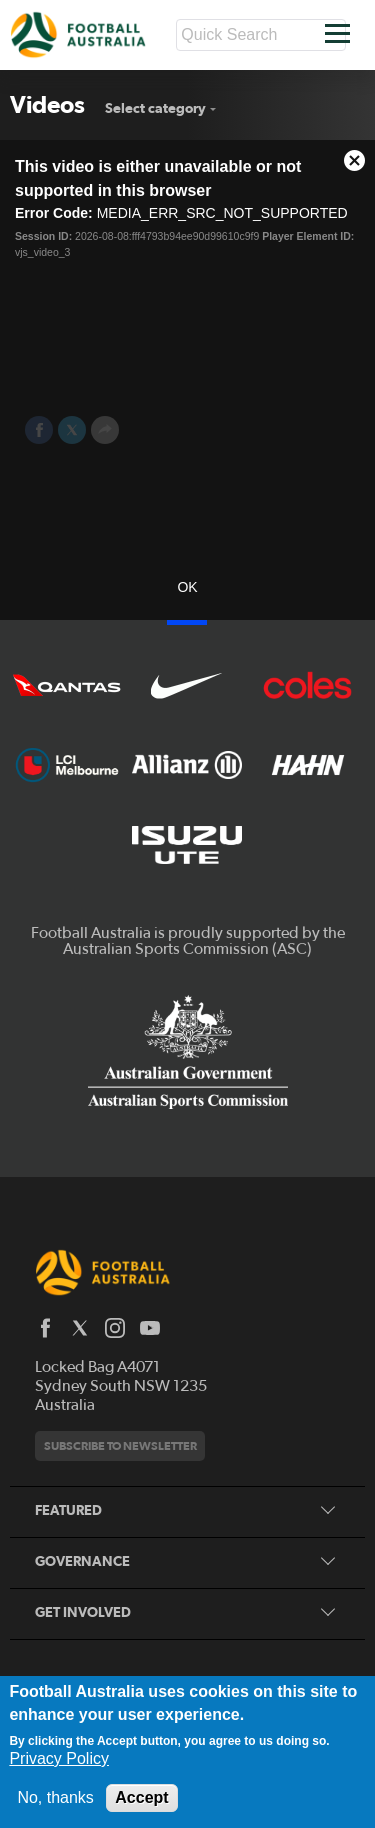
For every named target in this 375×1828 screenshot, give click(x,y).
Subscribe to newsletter (120, 1445)
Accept (141, 1797)
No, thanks (55, 1797)
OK (187, 587)
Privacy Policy (59, 1758)
